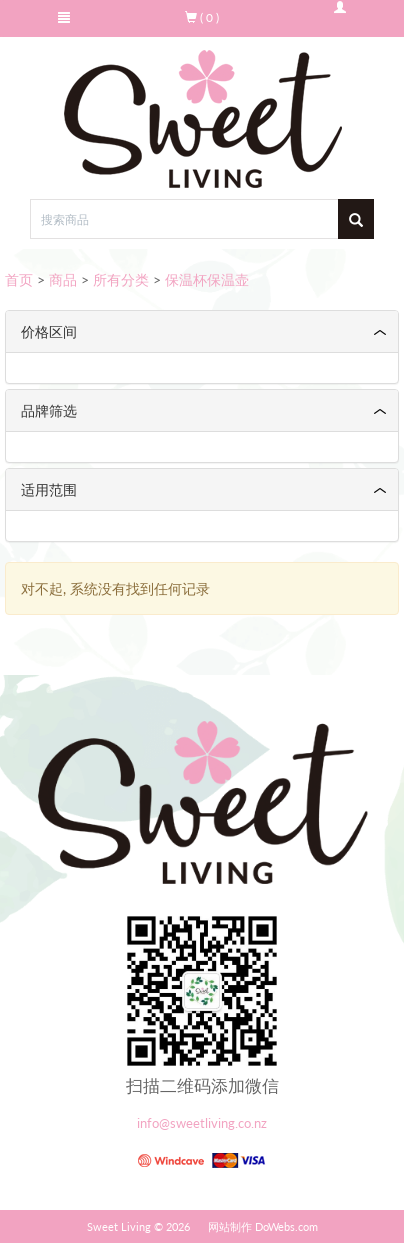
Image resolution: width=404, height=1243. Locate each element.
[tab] (202, 331)
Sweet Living (119, 1226)
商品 (63, 279)
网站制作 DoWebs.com (263, 1226)
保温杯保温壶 (207, 279)
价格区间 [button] (49, 331)
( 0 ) (202, 17)
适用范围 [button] (49, 489)
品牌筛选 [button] (49, 410)
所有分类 (121, 279)
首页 (19, 279)
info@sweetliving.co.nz (202, 1123)
